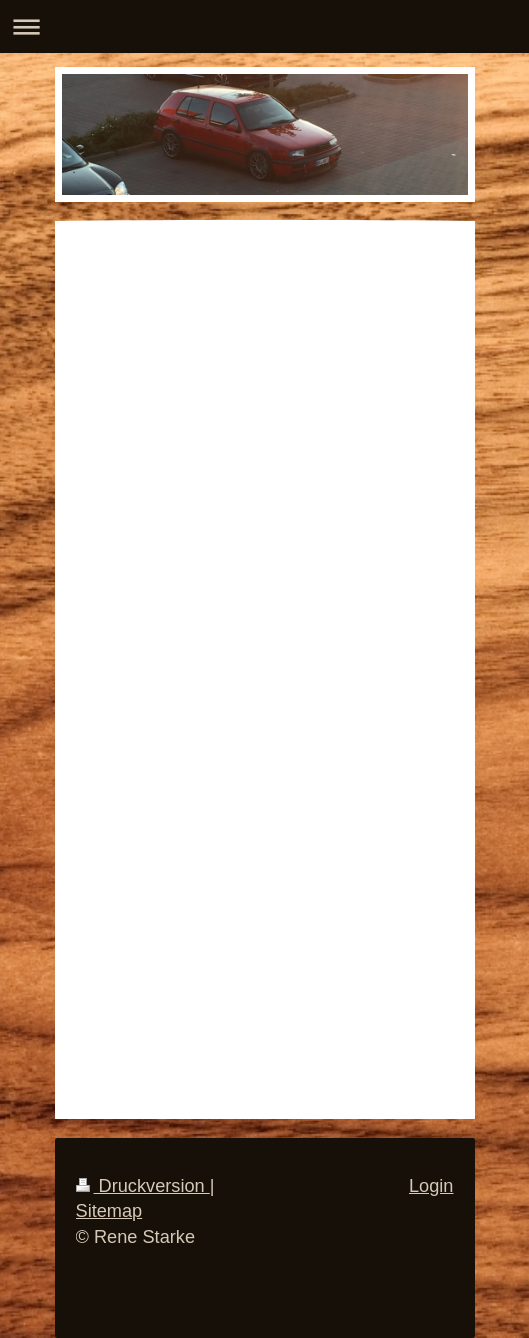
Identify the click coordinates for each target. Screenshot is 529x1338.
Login (431, 1186)
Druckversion (143, 1186)
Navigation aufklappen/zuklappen (264, 26)
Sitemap (109, 1211)
